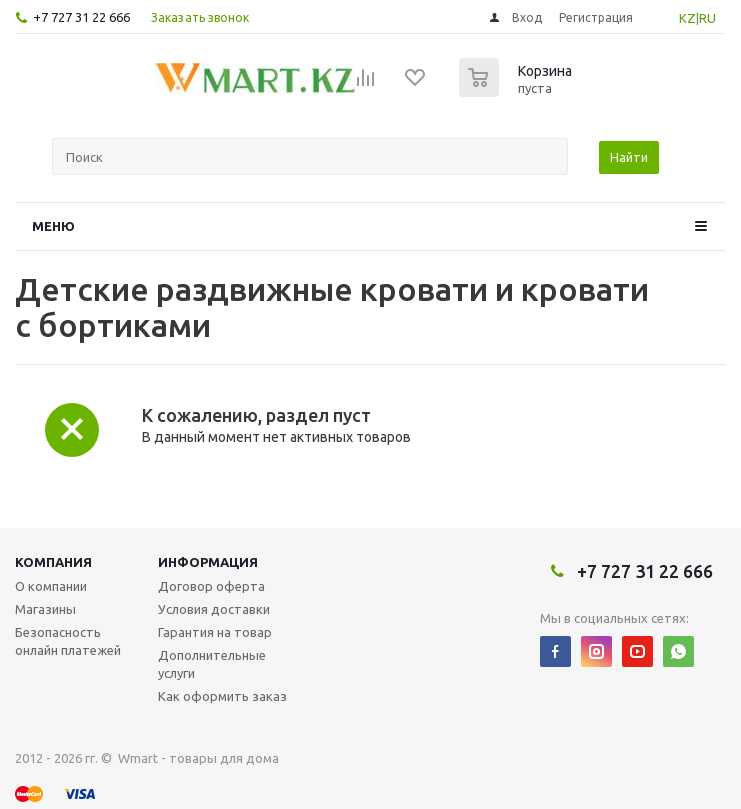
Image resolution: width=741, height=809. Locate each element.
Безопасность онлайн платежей (68, 641)
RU (707, 18)
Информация (208, 562)
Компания (53, 562)
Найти (629, 157)
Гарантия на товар (215, 632)
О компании (51, 586)
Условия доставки (214, 609)
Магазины (45, 609)
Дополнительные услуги (212, 664)
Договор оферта (211, 586)
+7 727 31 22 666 (81, 17)
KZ (687, 18)
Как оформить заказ (222, 696)
